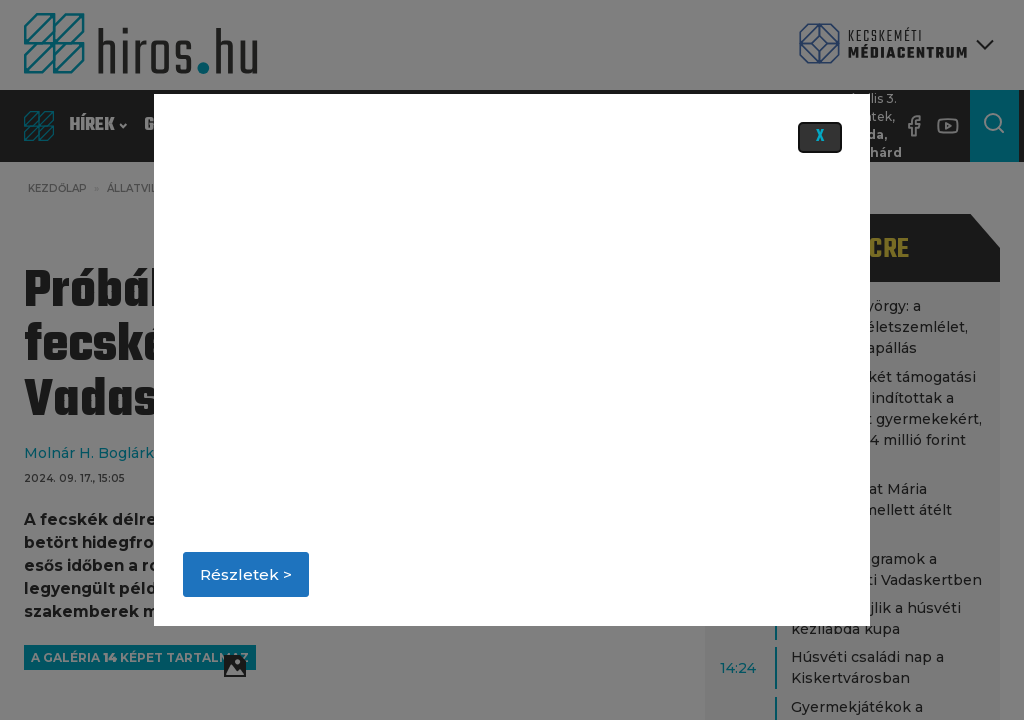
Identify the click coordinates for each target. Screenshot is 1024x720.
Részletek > (246, 574)
